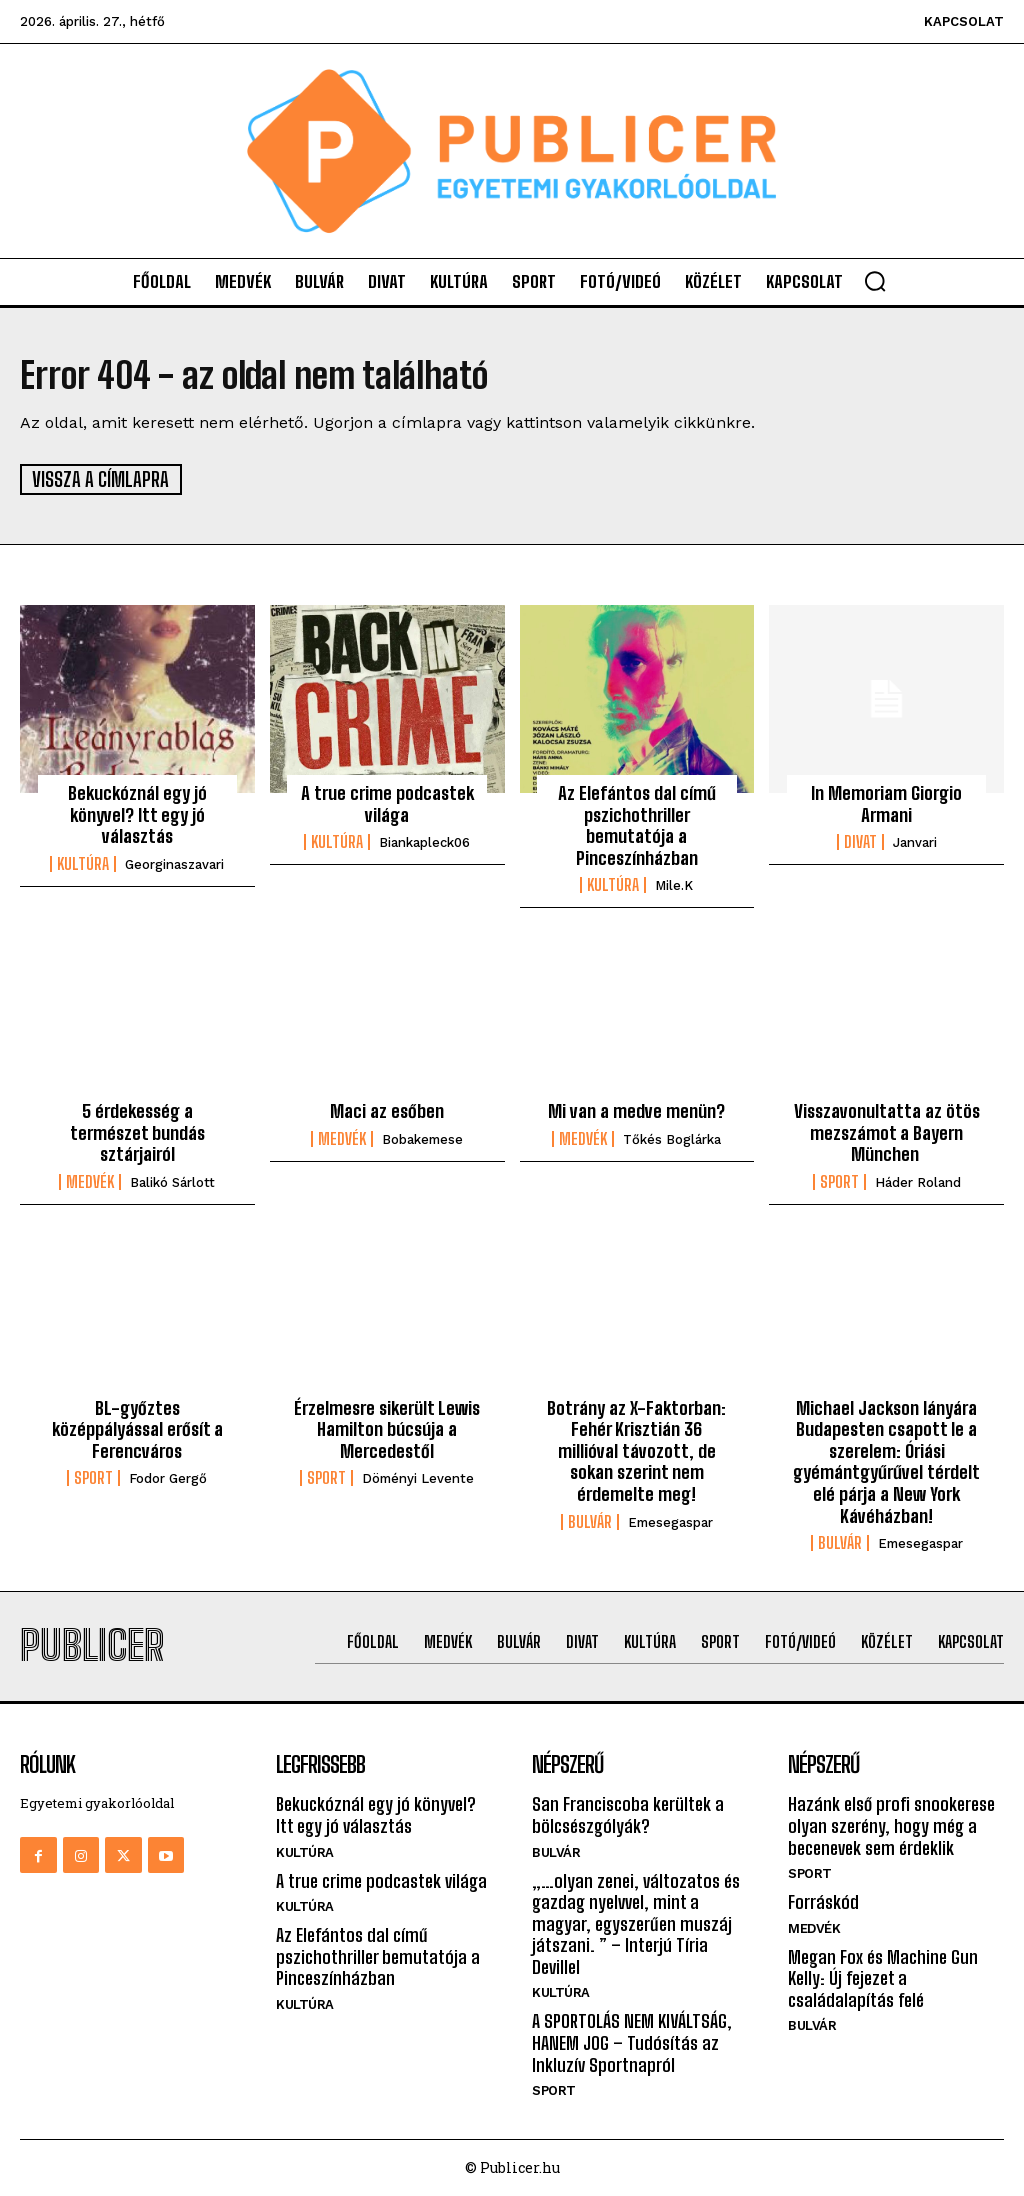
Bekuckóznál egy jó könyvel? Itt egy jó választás (137, 813)
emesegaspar (670, 1521)
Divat (860, 841)
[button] (875, 281)
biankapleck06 (424, 841)
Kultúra (83, 863)
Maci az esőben (387, 1110)
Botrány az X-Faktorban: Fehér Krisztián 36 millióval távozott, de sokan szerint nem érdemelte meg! (636, 1450)
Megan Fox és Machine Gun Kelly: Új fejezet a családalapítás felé (883, 1977)
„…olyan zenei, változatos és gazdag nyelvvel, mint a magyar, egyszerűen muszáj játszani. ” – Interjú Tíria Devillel (636, 1923)
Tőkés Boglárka (672, 1138)
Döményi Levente (418, 1478)
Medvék (90, 1181)
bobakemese (422, 1138)
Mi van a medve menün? (636, 1110)
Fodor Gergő (168, 1478)
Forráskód (823, 1901)
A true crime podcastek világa (387, 803)
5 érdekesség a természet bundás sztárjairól (137, 1131)
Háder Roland (918, 1181)
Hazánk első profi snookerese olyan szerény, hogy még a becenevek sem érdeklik (891, 1824)
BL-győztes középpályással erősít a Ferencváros (137, 1428)
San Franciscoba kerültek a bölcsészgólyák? (628, 1814)
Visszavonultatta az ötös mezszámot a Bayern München (887, 1131)
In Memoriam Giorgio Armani (886, 803)
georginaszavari (174, 863)
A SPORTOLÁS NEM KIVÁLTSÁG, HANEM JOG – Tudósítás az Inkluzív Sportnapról (632, 2042)
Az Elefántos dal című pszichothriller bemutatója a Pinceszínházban (637, 824)
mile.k (674, 885)
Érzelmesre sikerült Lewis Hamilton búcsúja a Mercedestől (387, 1428)
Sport (839, 1181)
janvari (915, 841)
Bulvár (590, 1521)
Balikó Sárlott (172, 1181)
